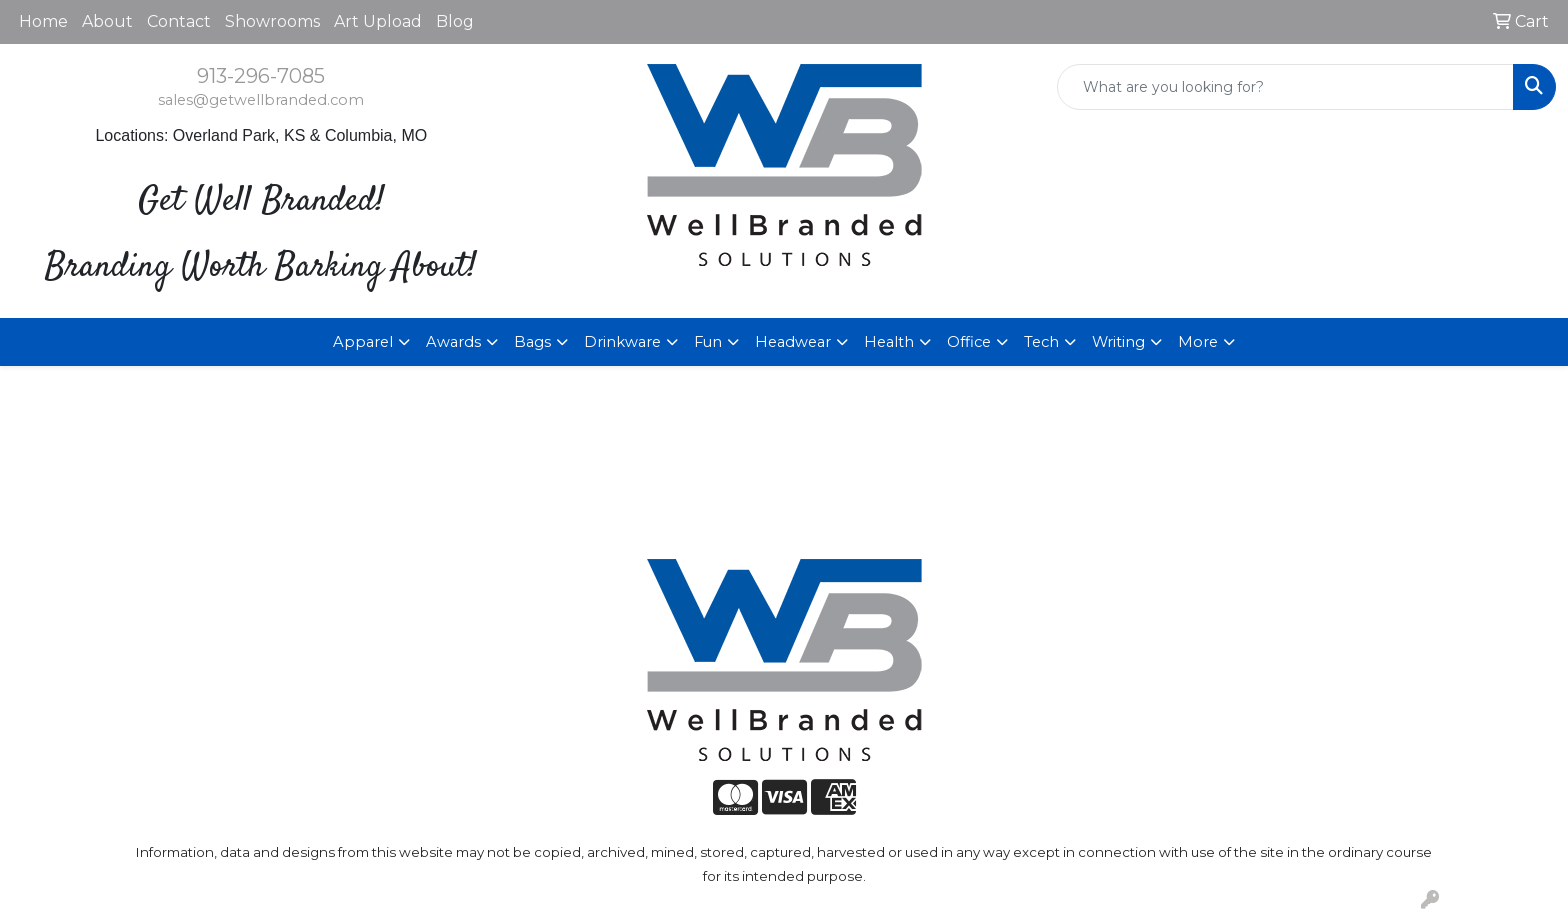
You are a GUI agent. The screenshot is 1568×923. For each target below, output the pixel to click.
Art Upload (378, 21)
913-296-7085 (261, 76)
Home (43, 21)
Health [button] (889, 342)
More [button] (1198, 342)
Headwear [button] (793, 342)
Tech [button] (1041, 342)
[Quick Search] (1285, 87)
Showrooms (272, 21)
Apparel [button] (363, 342)
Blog (455, 21)
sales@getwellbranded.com (261, 100)
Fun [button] (708, 342)
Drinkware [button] (622, 342)
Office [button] (969, 342)
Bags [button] (532, 342)
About (107, 21)
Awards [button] (453, 342)
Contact (179, 21)
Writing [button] (1118, 342)
